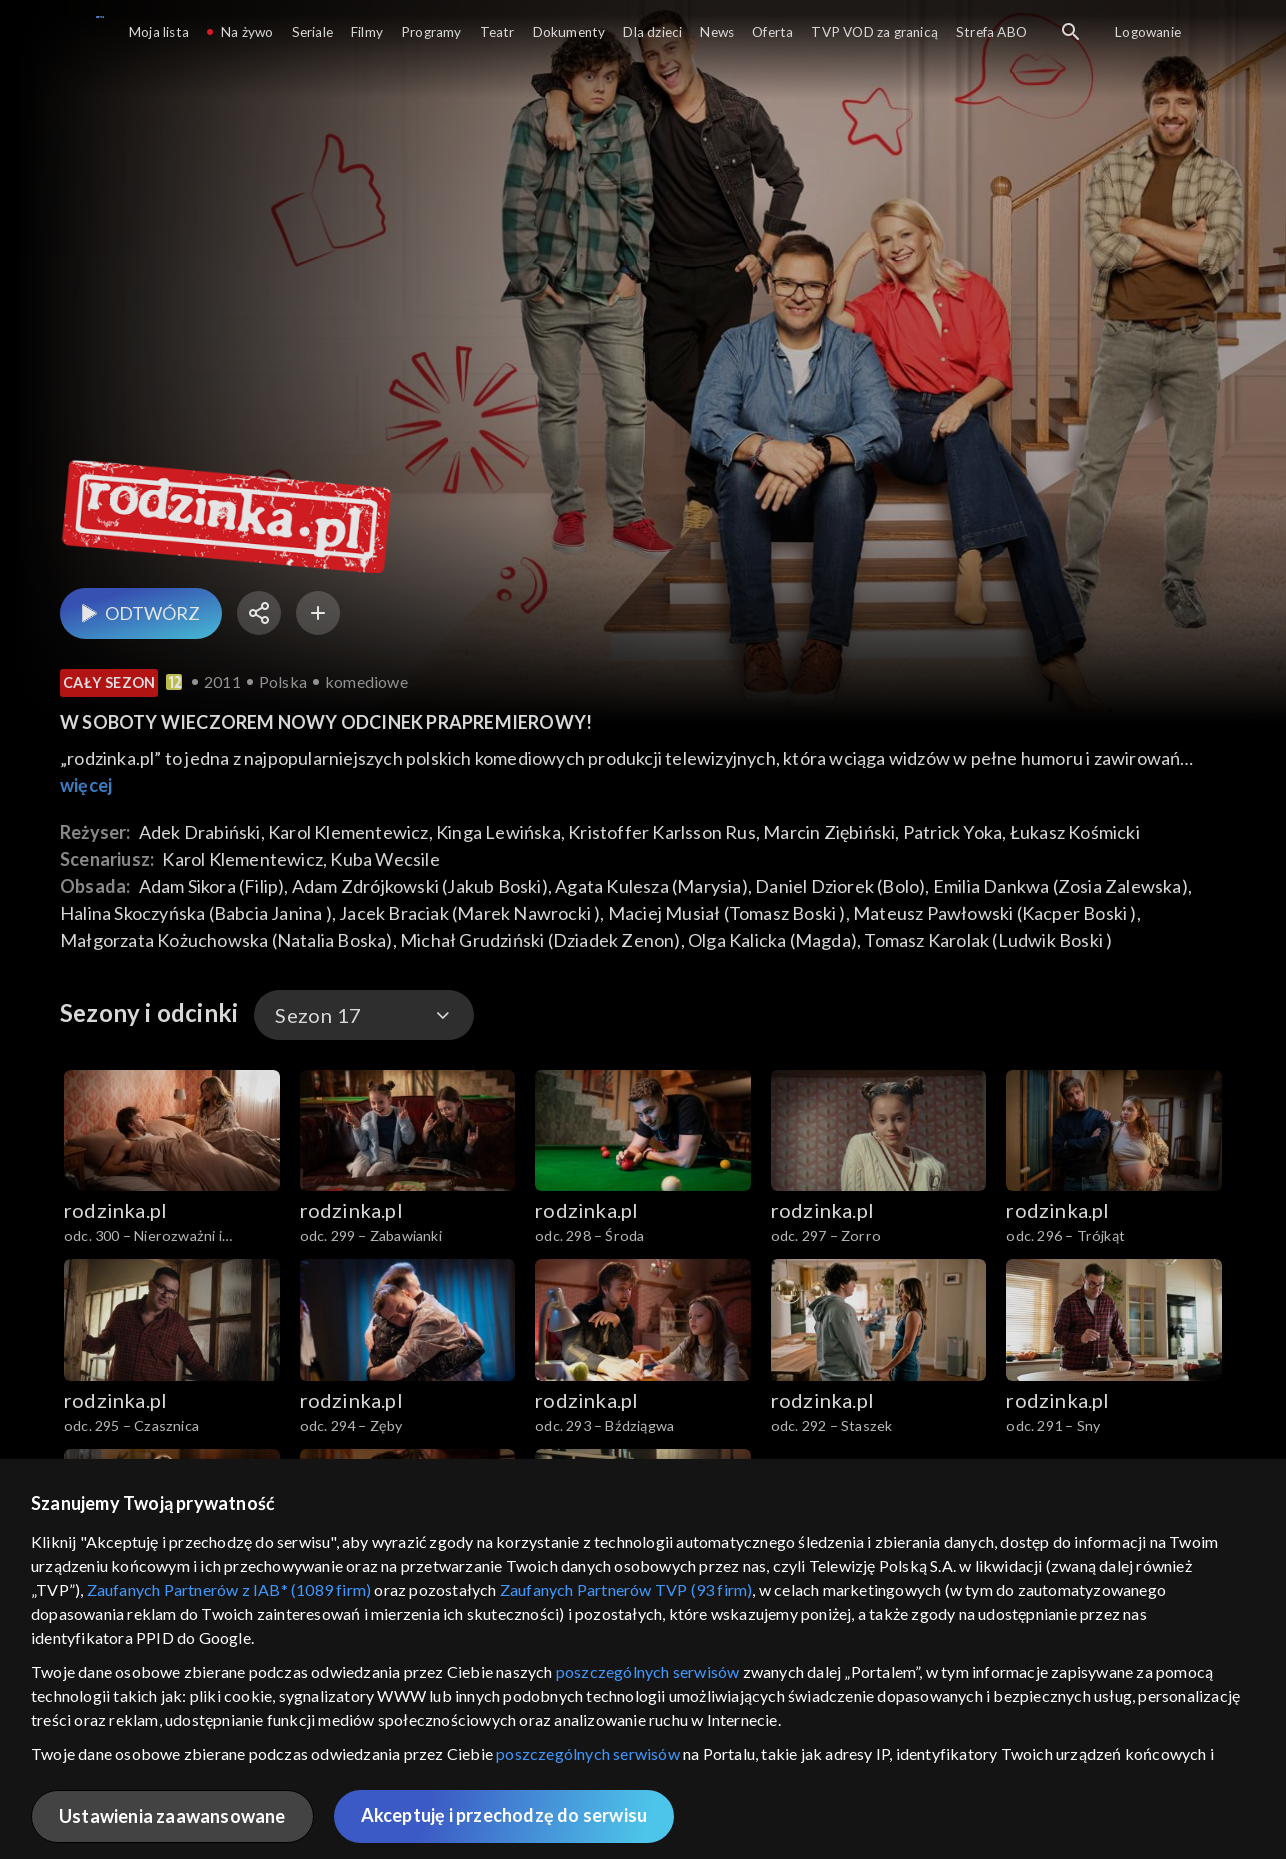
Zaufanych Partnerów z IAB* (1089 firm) (229, 1589)
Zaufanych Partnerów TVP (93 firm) (626, 1589)
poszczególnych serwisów (648, 1671)
